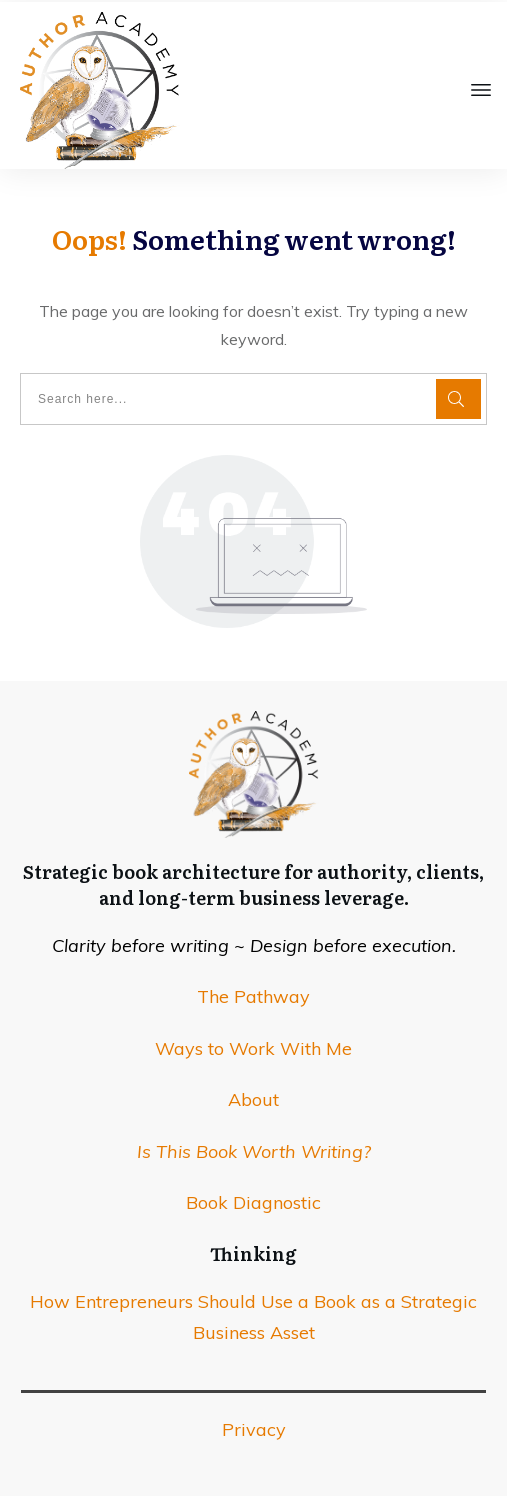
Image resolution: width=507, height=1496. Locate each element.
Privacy (254, 1429)
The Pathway (253, 996)
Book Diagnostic (253, 1202)
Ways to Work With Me (253, 1048)
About (253, 1099)
